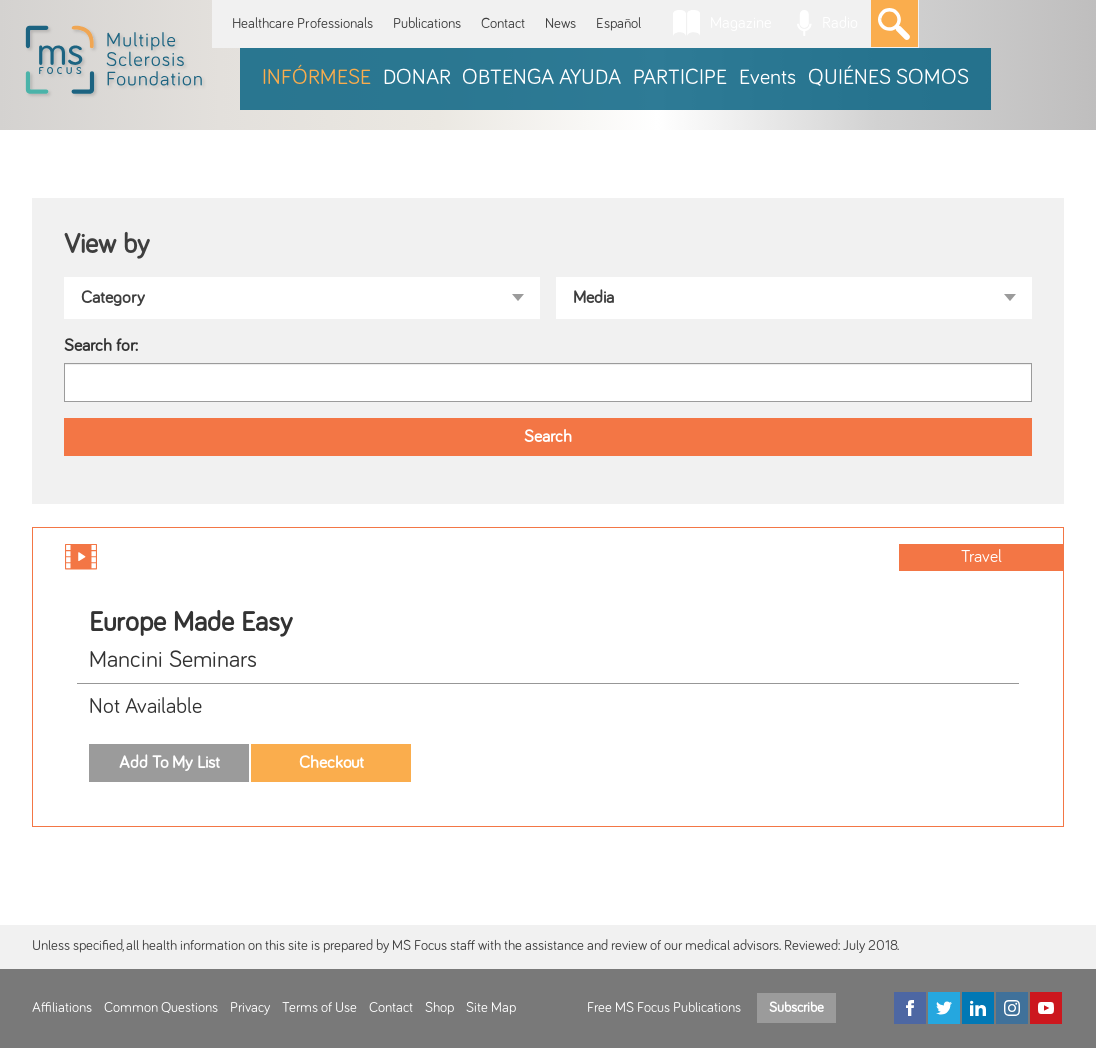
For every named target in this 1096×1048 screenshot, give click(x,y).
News (560, 23)
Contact (503, 23)
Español (618, 23)
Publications (427, 23)
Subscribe (796, 1008)
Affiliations (62, 1008)
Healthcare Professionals (302, 23)
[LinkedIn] (978, 1008)
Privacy (250, 1008)
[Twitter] (944, 1008)
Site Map (491, 1008)
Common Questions (161, 1008)
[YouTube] (1046, 1008)
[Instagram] (1012, 1008)
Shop (439, 1008)
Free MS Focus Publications (664, 1008)
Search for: (101, 346)
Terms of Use (319, 1008)
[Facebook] (910, 1008)
